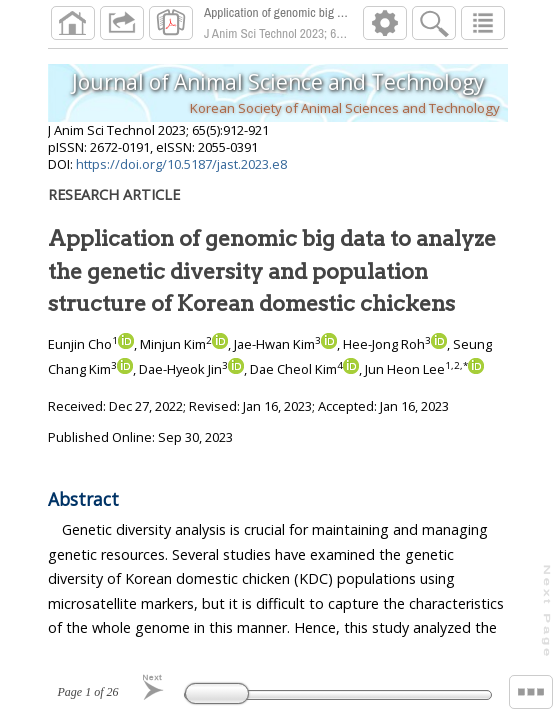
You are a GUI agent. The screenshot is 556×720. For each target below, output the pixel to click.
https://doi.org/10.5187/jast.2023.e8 (181, 164)
